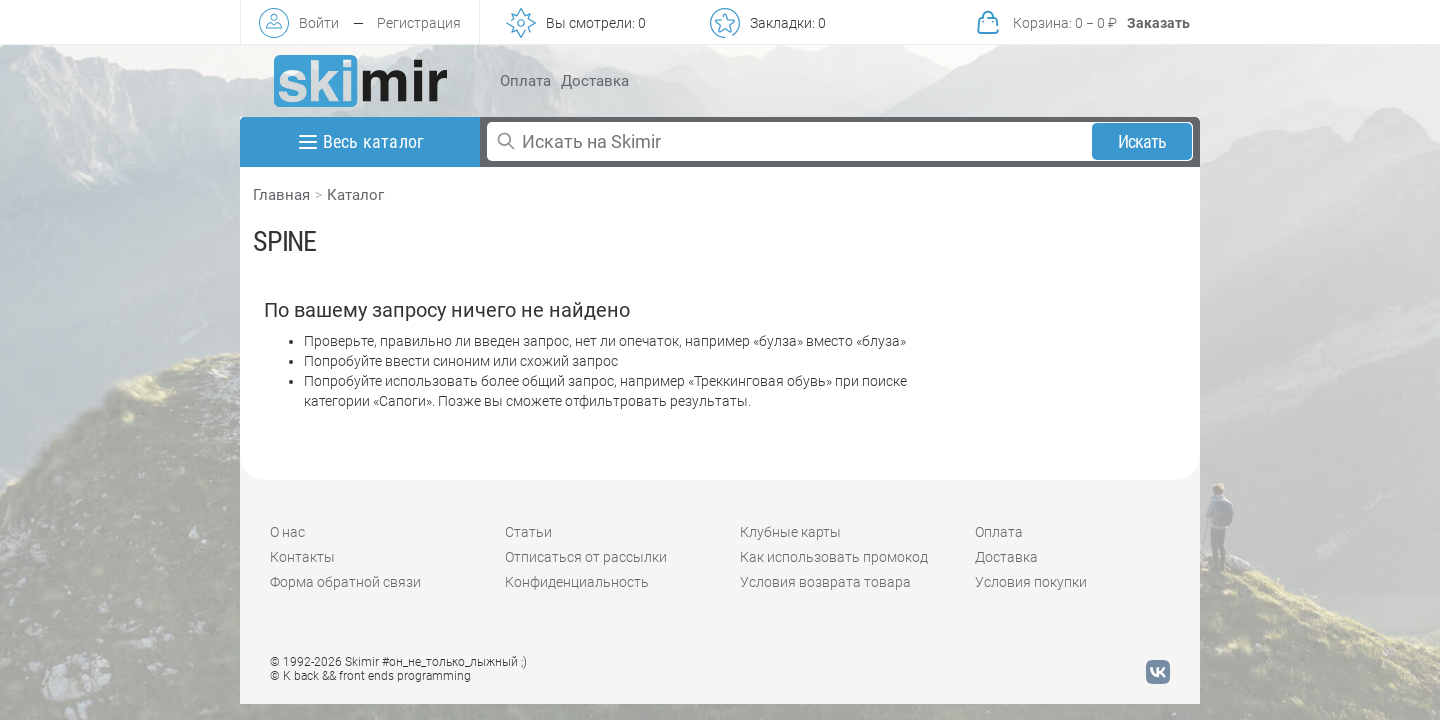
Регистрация (419, 23)
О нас (287, 532)
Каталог (355, 195)
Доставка (595, 81)
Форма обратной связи (345, 582)
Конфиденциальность (577, 582)
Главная (281, 195)
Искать (1142, 141)
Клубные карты (790, 532)
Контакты (302, 557)
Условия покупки (1031, 582)
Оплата (525, 81)
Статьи (528, 532)
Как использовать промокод (834, 557)
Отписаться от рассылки (586, 557)
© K (370, 676)
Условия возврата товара (825, 582)
